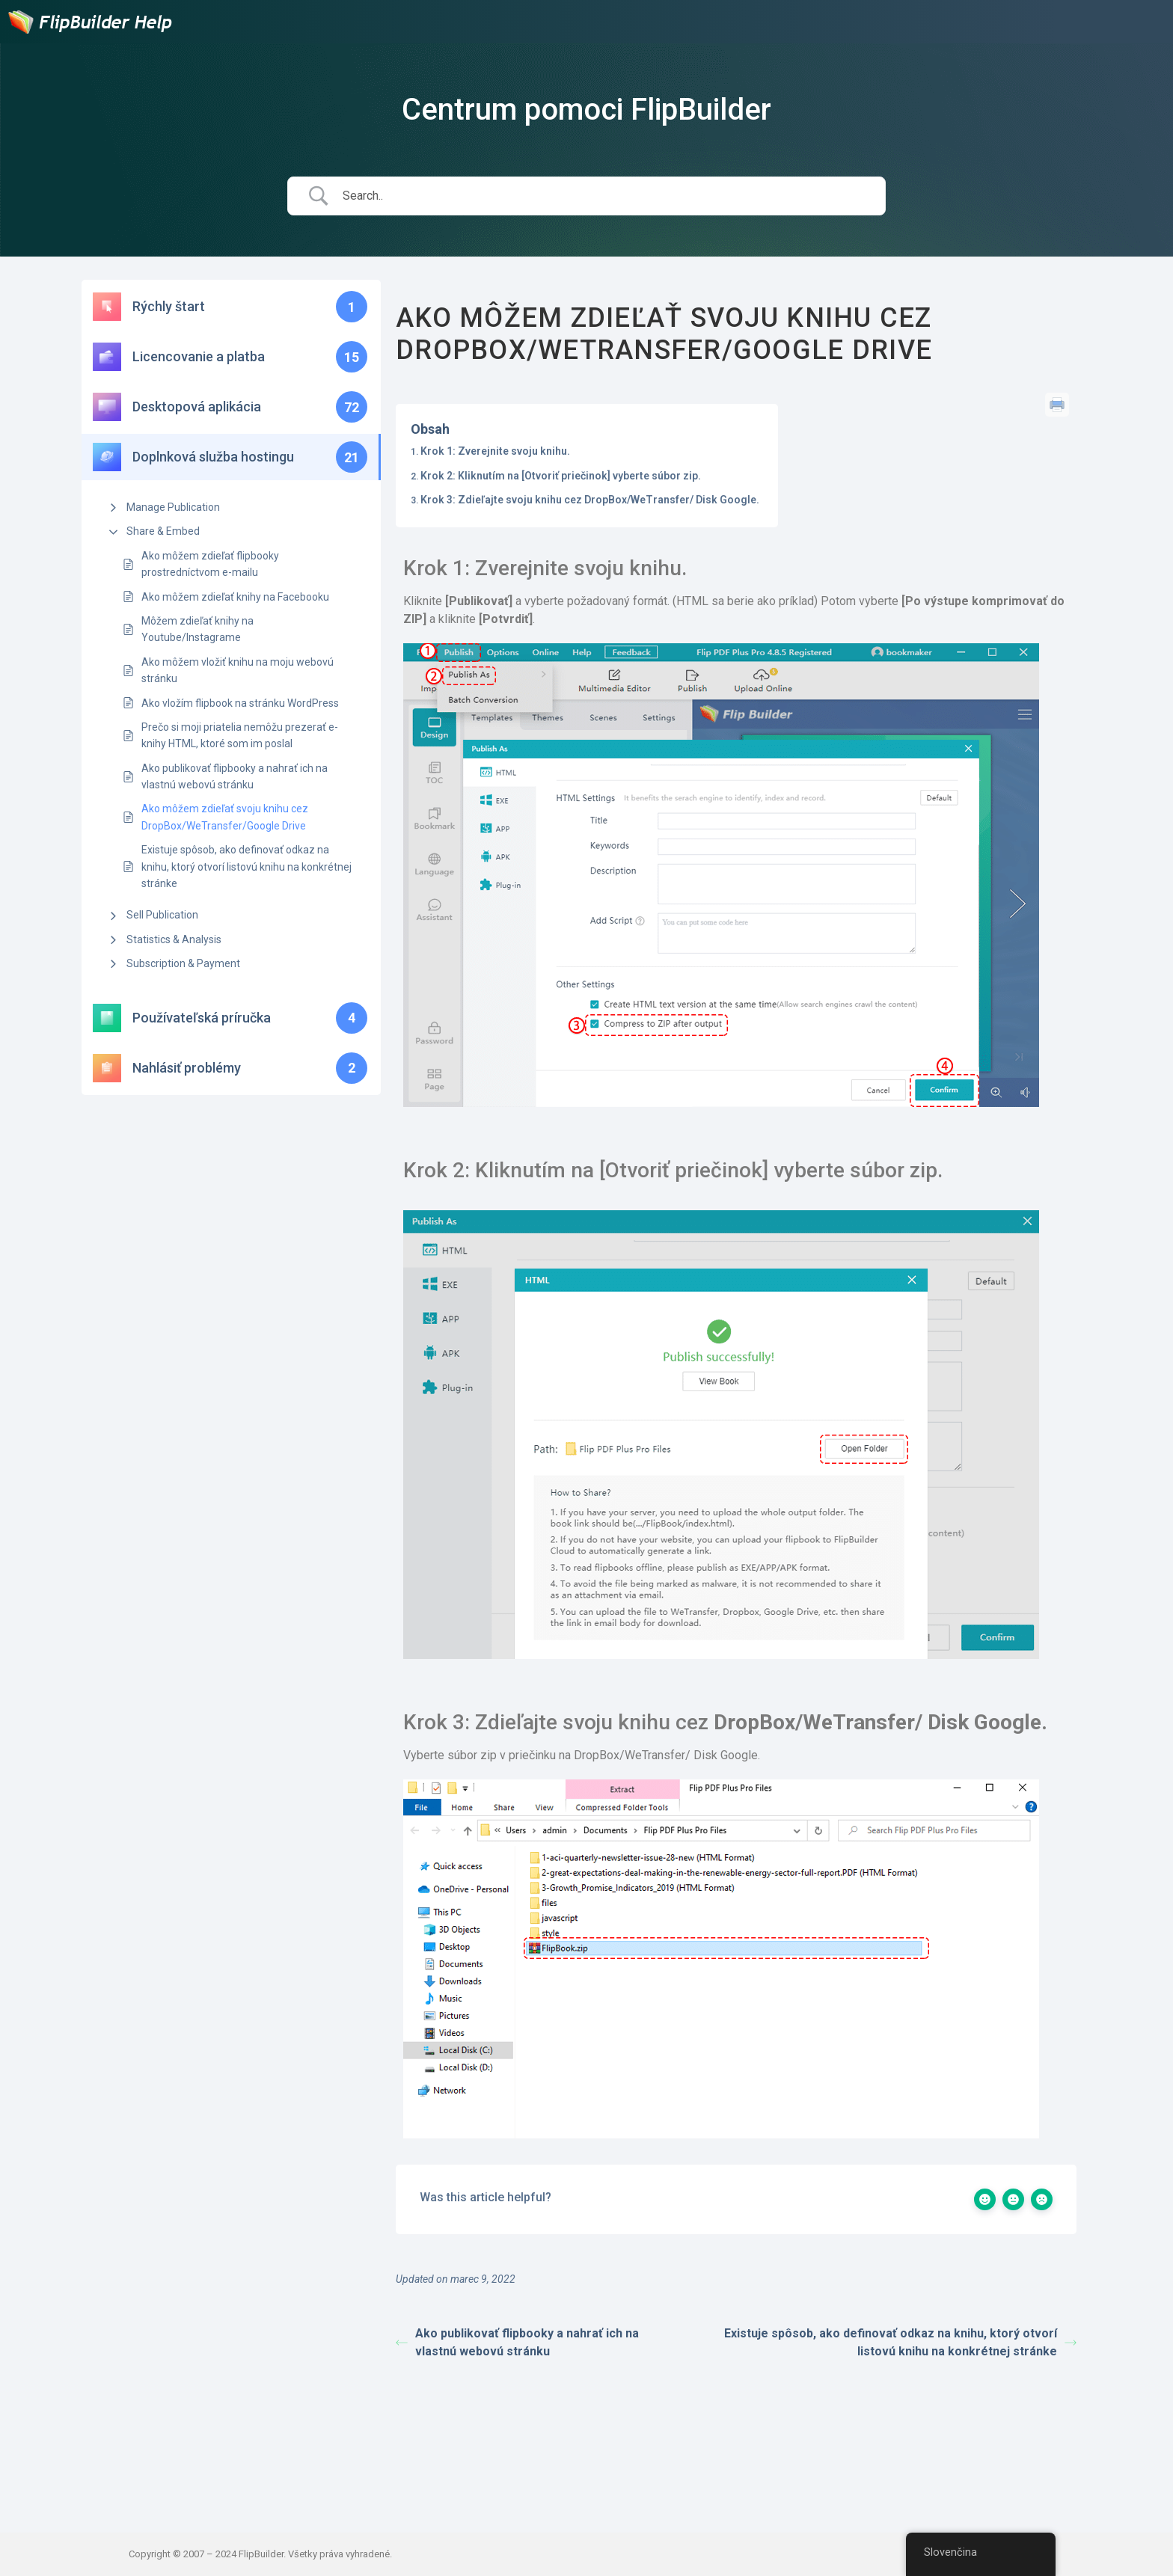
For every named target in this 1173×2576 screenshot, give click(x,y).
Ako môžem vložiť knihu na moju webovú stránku (237, 670)
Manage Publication (173, 507)
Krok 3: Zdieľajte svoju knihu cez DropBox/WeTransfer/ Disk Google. (589, 500)
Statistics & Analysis (173, 939)
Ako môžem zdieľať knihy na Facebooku (235, 597)
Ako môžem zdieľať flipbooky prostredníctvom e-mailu (210, 564)
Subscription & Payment (183, 963)
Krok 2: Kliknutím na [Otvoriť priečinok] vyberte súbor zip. (560, 476)
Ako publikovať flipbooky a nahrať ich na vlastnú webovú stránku (234, 776)
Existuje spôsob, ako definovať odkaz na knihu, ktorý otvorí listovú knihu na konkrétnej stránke (246, 866)
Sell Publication (162, 915)
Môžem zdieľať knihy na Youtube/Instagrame (197, 629)
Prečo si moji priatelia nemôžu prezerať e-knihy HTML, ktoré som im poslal (239, 735)
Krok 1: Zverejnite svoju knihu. (495, 451)
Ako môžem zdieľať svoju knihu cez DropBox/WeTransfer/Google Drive (224, 817)
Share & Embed (163, 531)
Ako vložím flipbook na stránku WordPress (240, 703)
